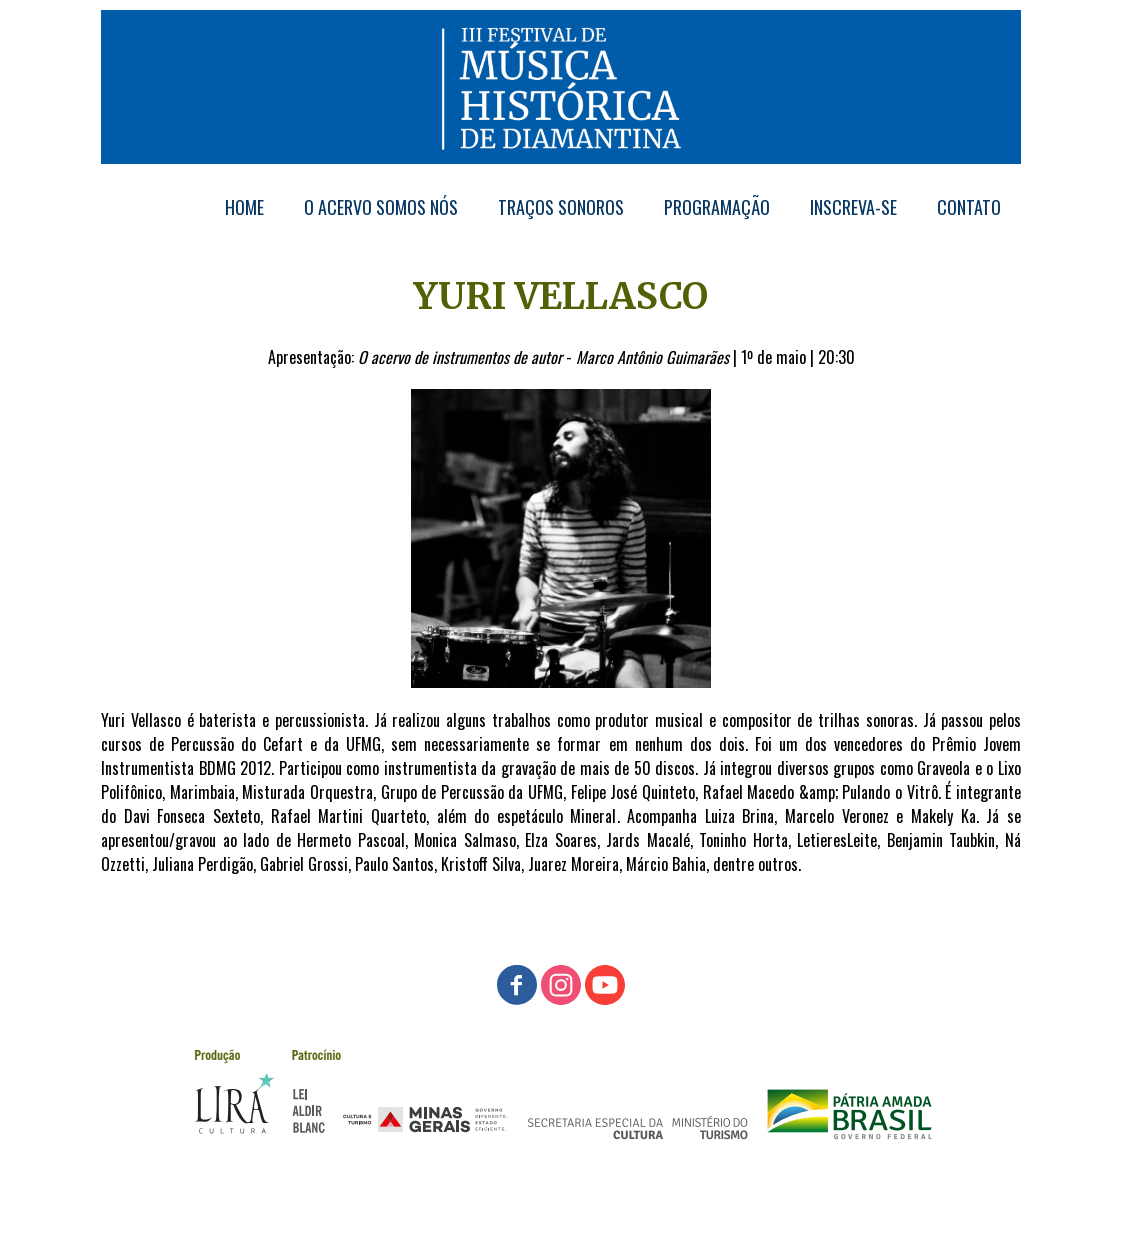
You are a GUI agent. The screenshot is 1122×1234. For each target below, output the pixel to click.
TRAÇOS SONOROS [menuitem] (561, 207)
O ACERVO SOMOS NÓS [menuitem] (381, 207)
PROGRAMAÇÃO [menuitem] (717, 207)
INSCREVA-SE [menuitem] (853, 207)
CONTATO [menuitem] (969, 207)
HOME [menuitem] (244, 207)
